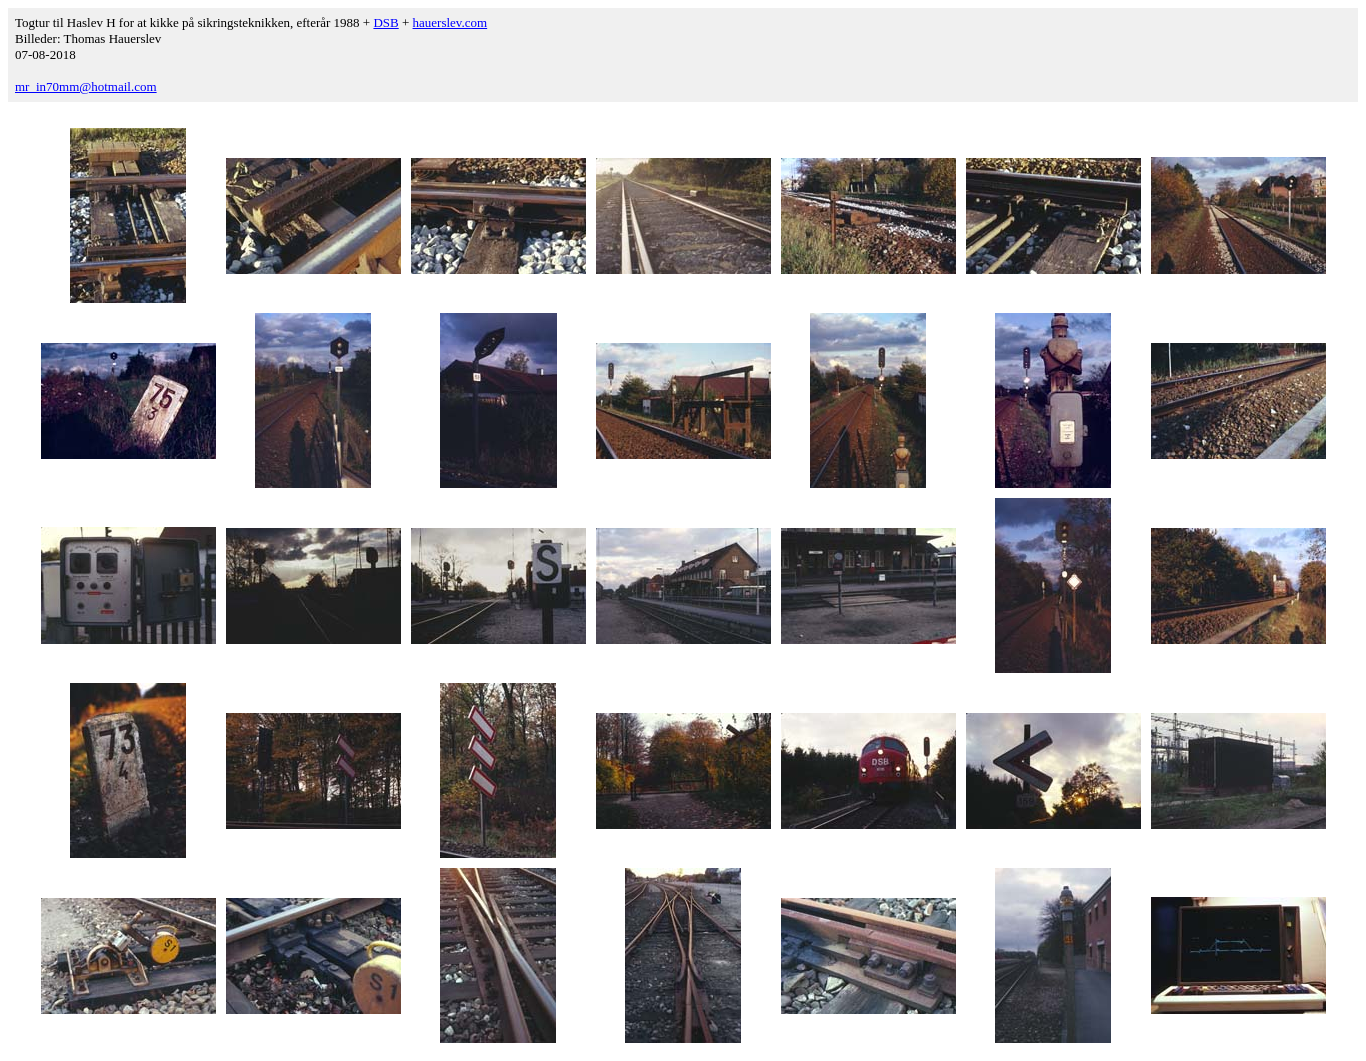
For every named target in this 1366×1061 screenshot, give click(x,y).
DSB (385, 22)
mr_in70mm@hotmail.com (86, 86)
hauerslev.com (450, 22)
